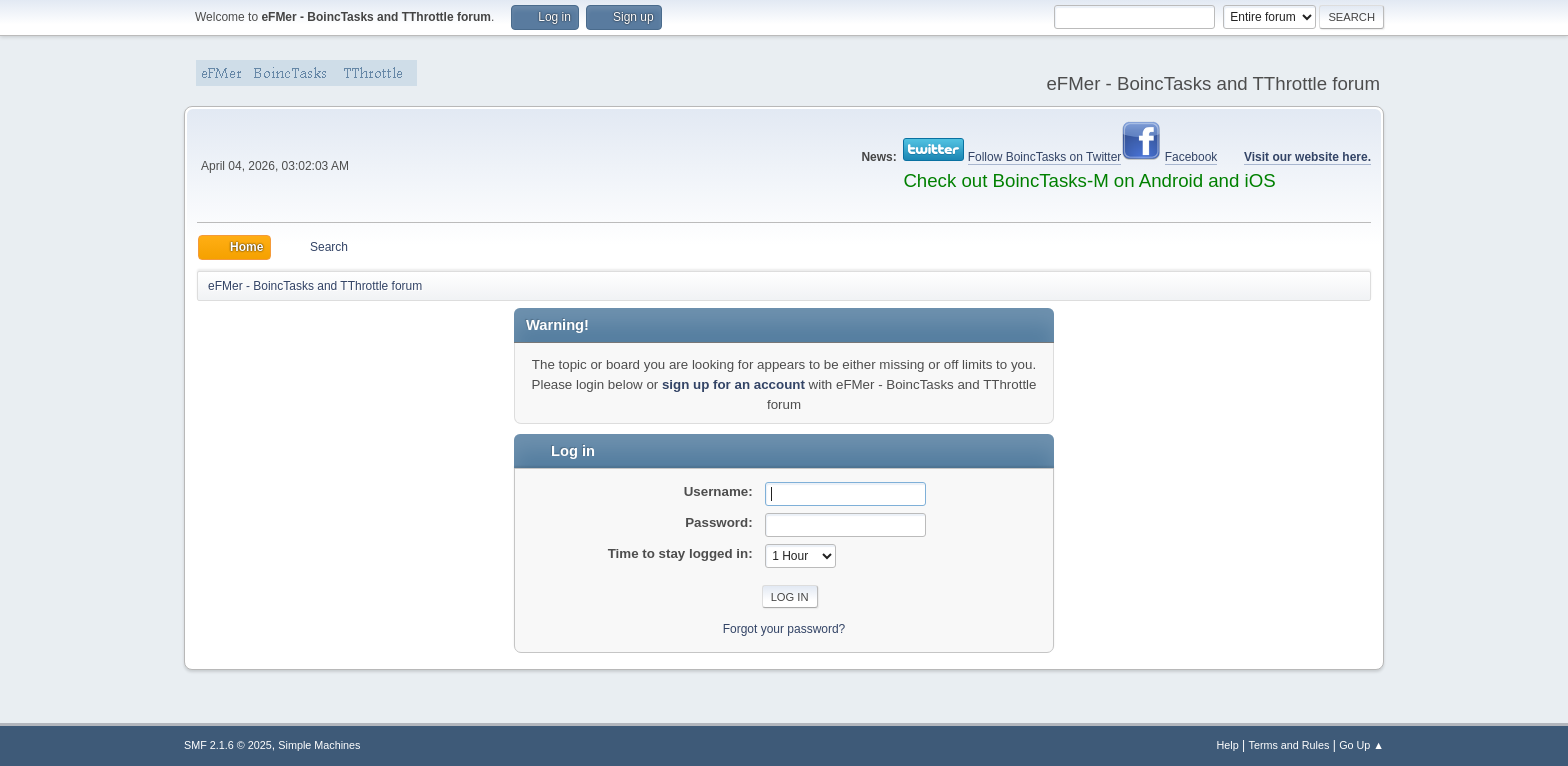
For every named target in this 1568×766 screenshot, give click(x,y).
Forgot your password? (784, 629)
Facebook (1191, 157)
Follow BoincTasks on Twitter (1045, 157)
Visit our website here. (1307, 157)
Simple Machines (319, 745)
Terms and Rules (1289, 745)
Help (1228, 745)
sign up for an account (733, 384)
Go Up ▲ (1361, 745)
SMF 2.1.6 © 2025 (228, 745)
